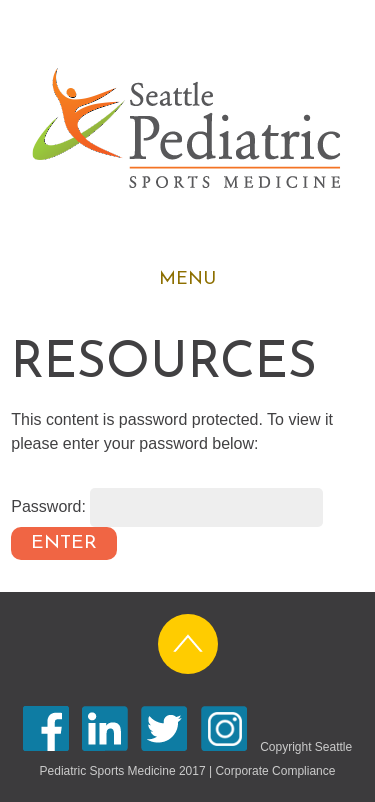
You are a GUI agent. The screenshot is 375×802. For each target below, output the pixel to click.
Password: (167, 506)
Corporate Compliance (275, 771)
